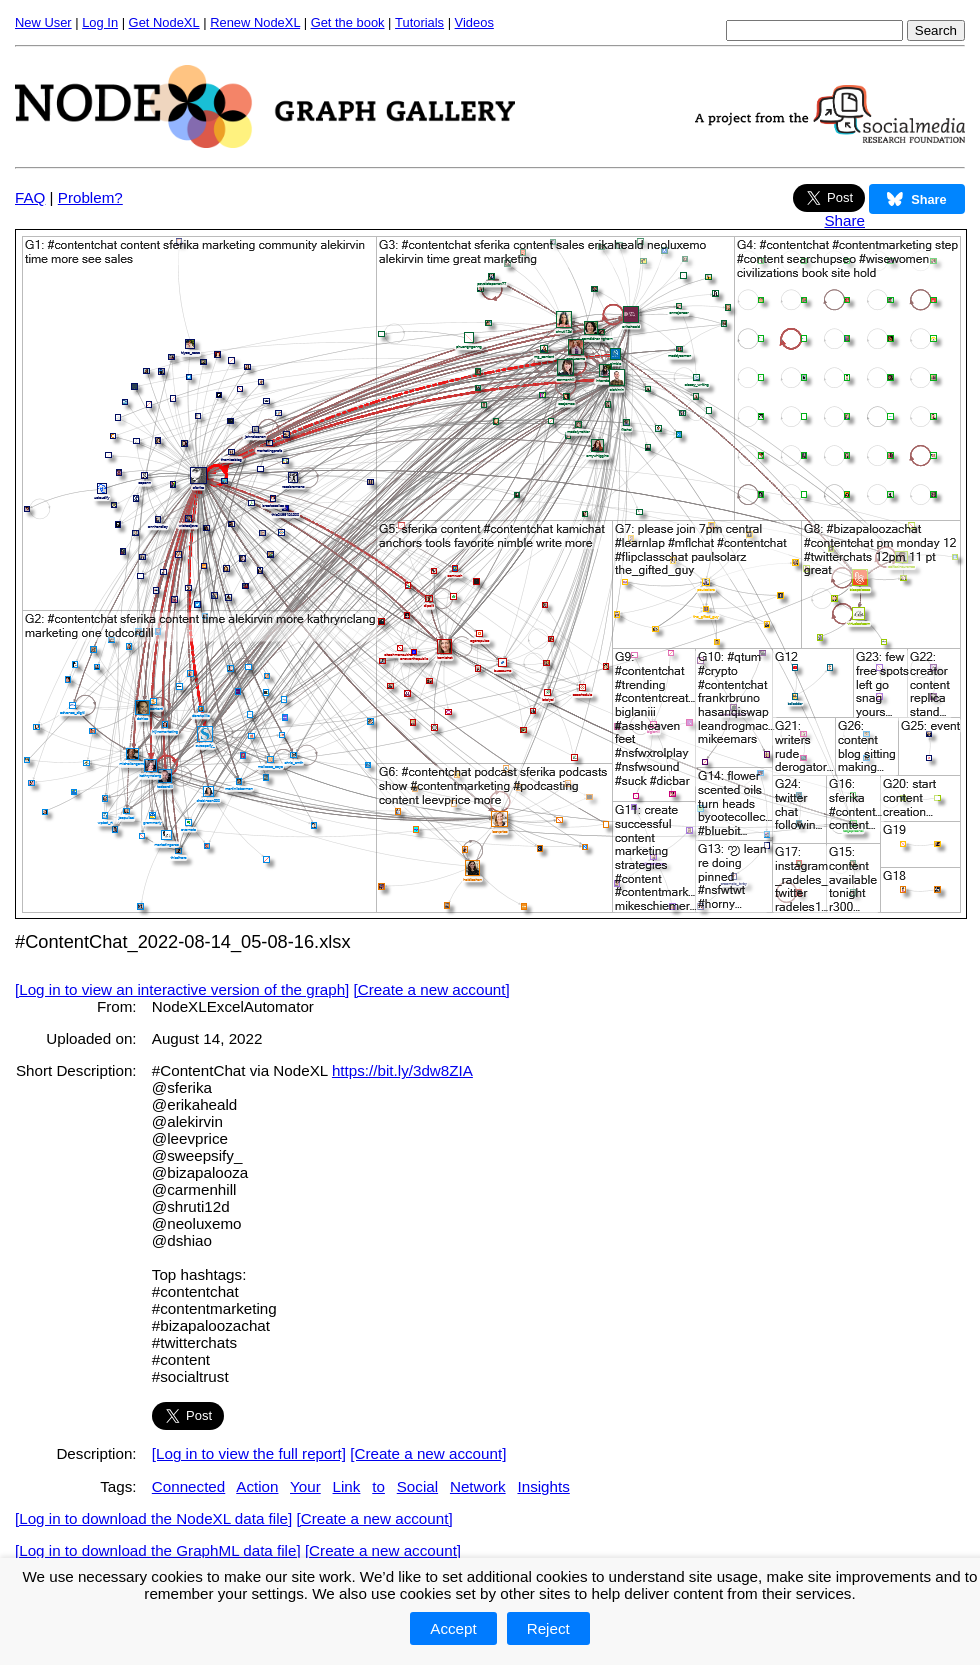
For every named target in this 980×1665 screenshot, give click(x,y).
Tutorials (419, 22)
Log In (100, 22)
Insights (543, 1486)
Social (417, 1486)
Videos (474, 22)
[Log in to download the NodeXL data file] (153, 1518)
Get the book (348, 22)
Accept (453, 1628)
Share (844, 220)
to (378, 1486)
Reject (548, 1628)
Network (478, 1486)
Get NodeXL (164, 22)
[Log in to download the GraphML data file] (158, 1550)
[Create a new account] (432, 989)
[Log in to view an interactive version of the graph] (182, 989)
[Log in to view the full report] (249, 1453)
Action (257, 1486)
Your (305, 1486)
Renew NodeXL (255, 22)
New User (43, 22)
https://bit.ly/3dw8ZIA (402, 1070)
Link (347, 1486)
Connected (188, 1486)
